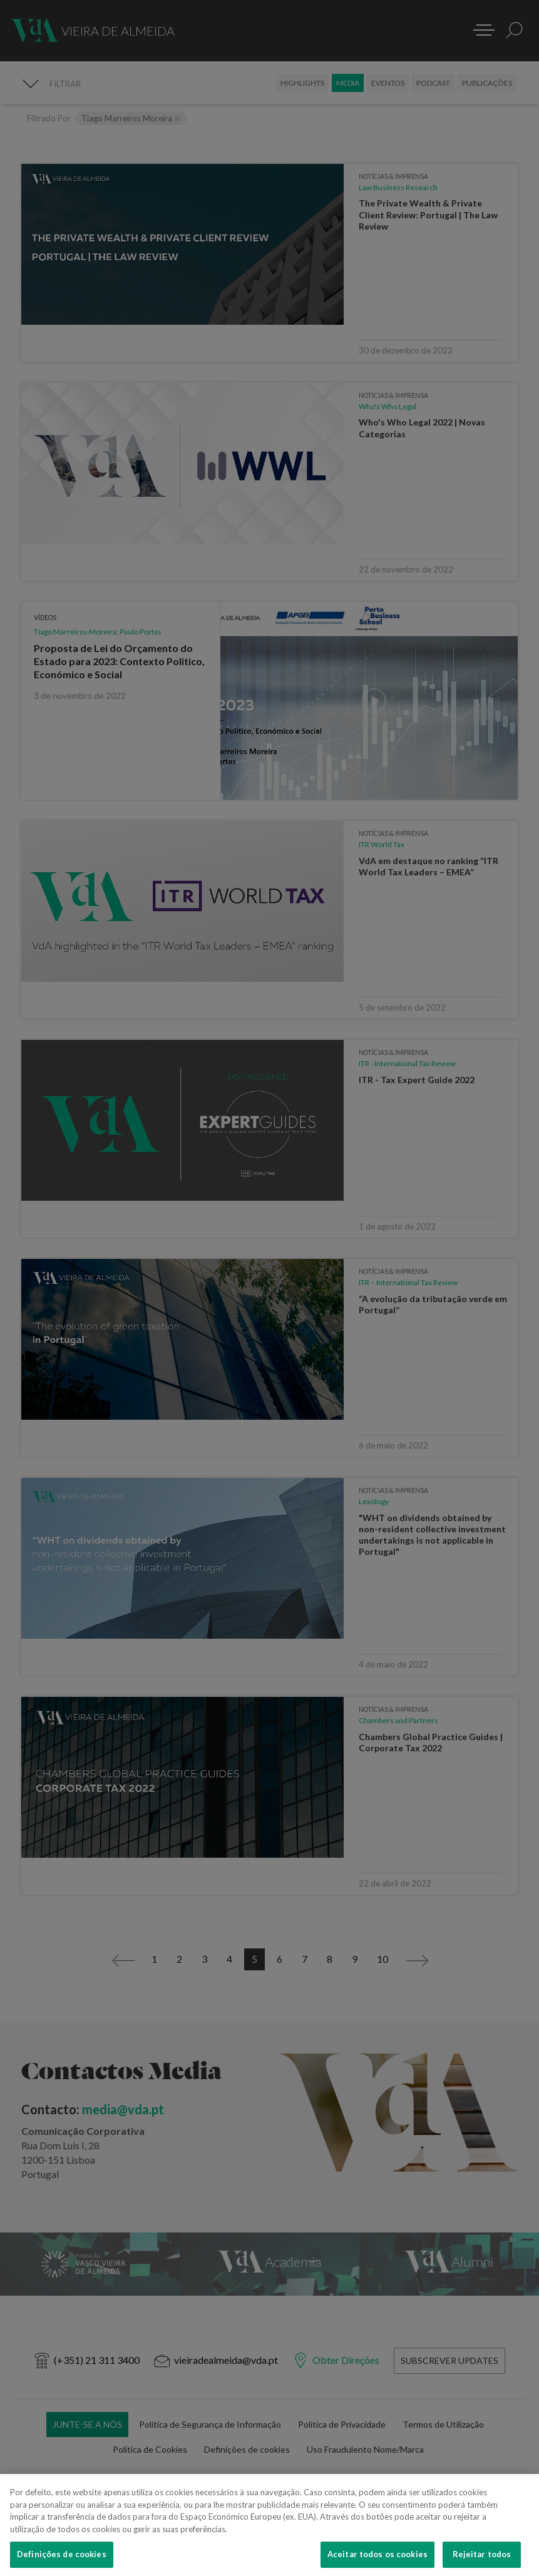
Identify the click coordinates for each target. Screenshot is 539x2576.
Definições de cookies (61, 2562)
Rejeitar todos (482, 2562)
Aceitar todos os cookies (377, 2562)
